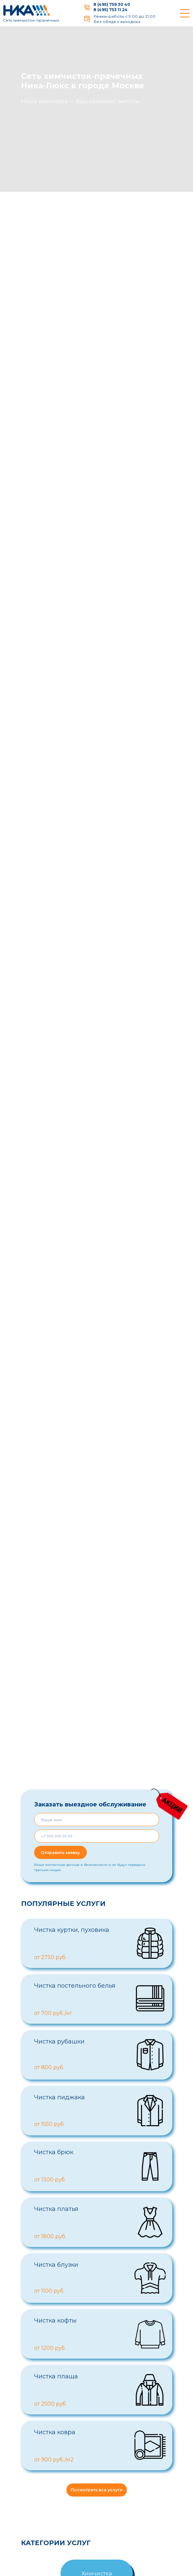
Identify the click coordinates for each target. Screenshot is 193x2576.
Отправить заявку (60, 1852)
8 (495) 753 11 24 (110, 9)
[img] (87, 7)
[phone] (96, 1836)
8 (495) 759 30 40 (111, 4)
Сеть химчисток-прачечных (31, 20)
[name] (96, 1819)
